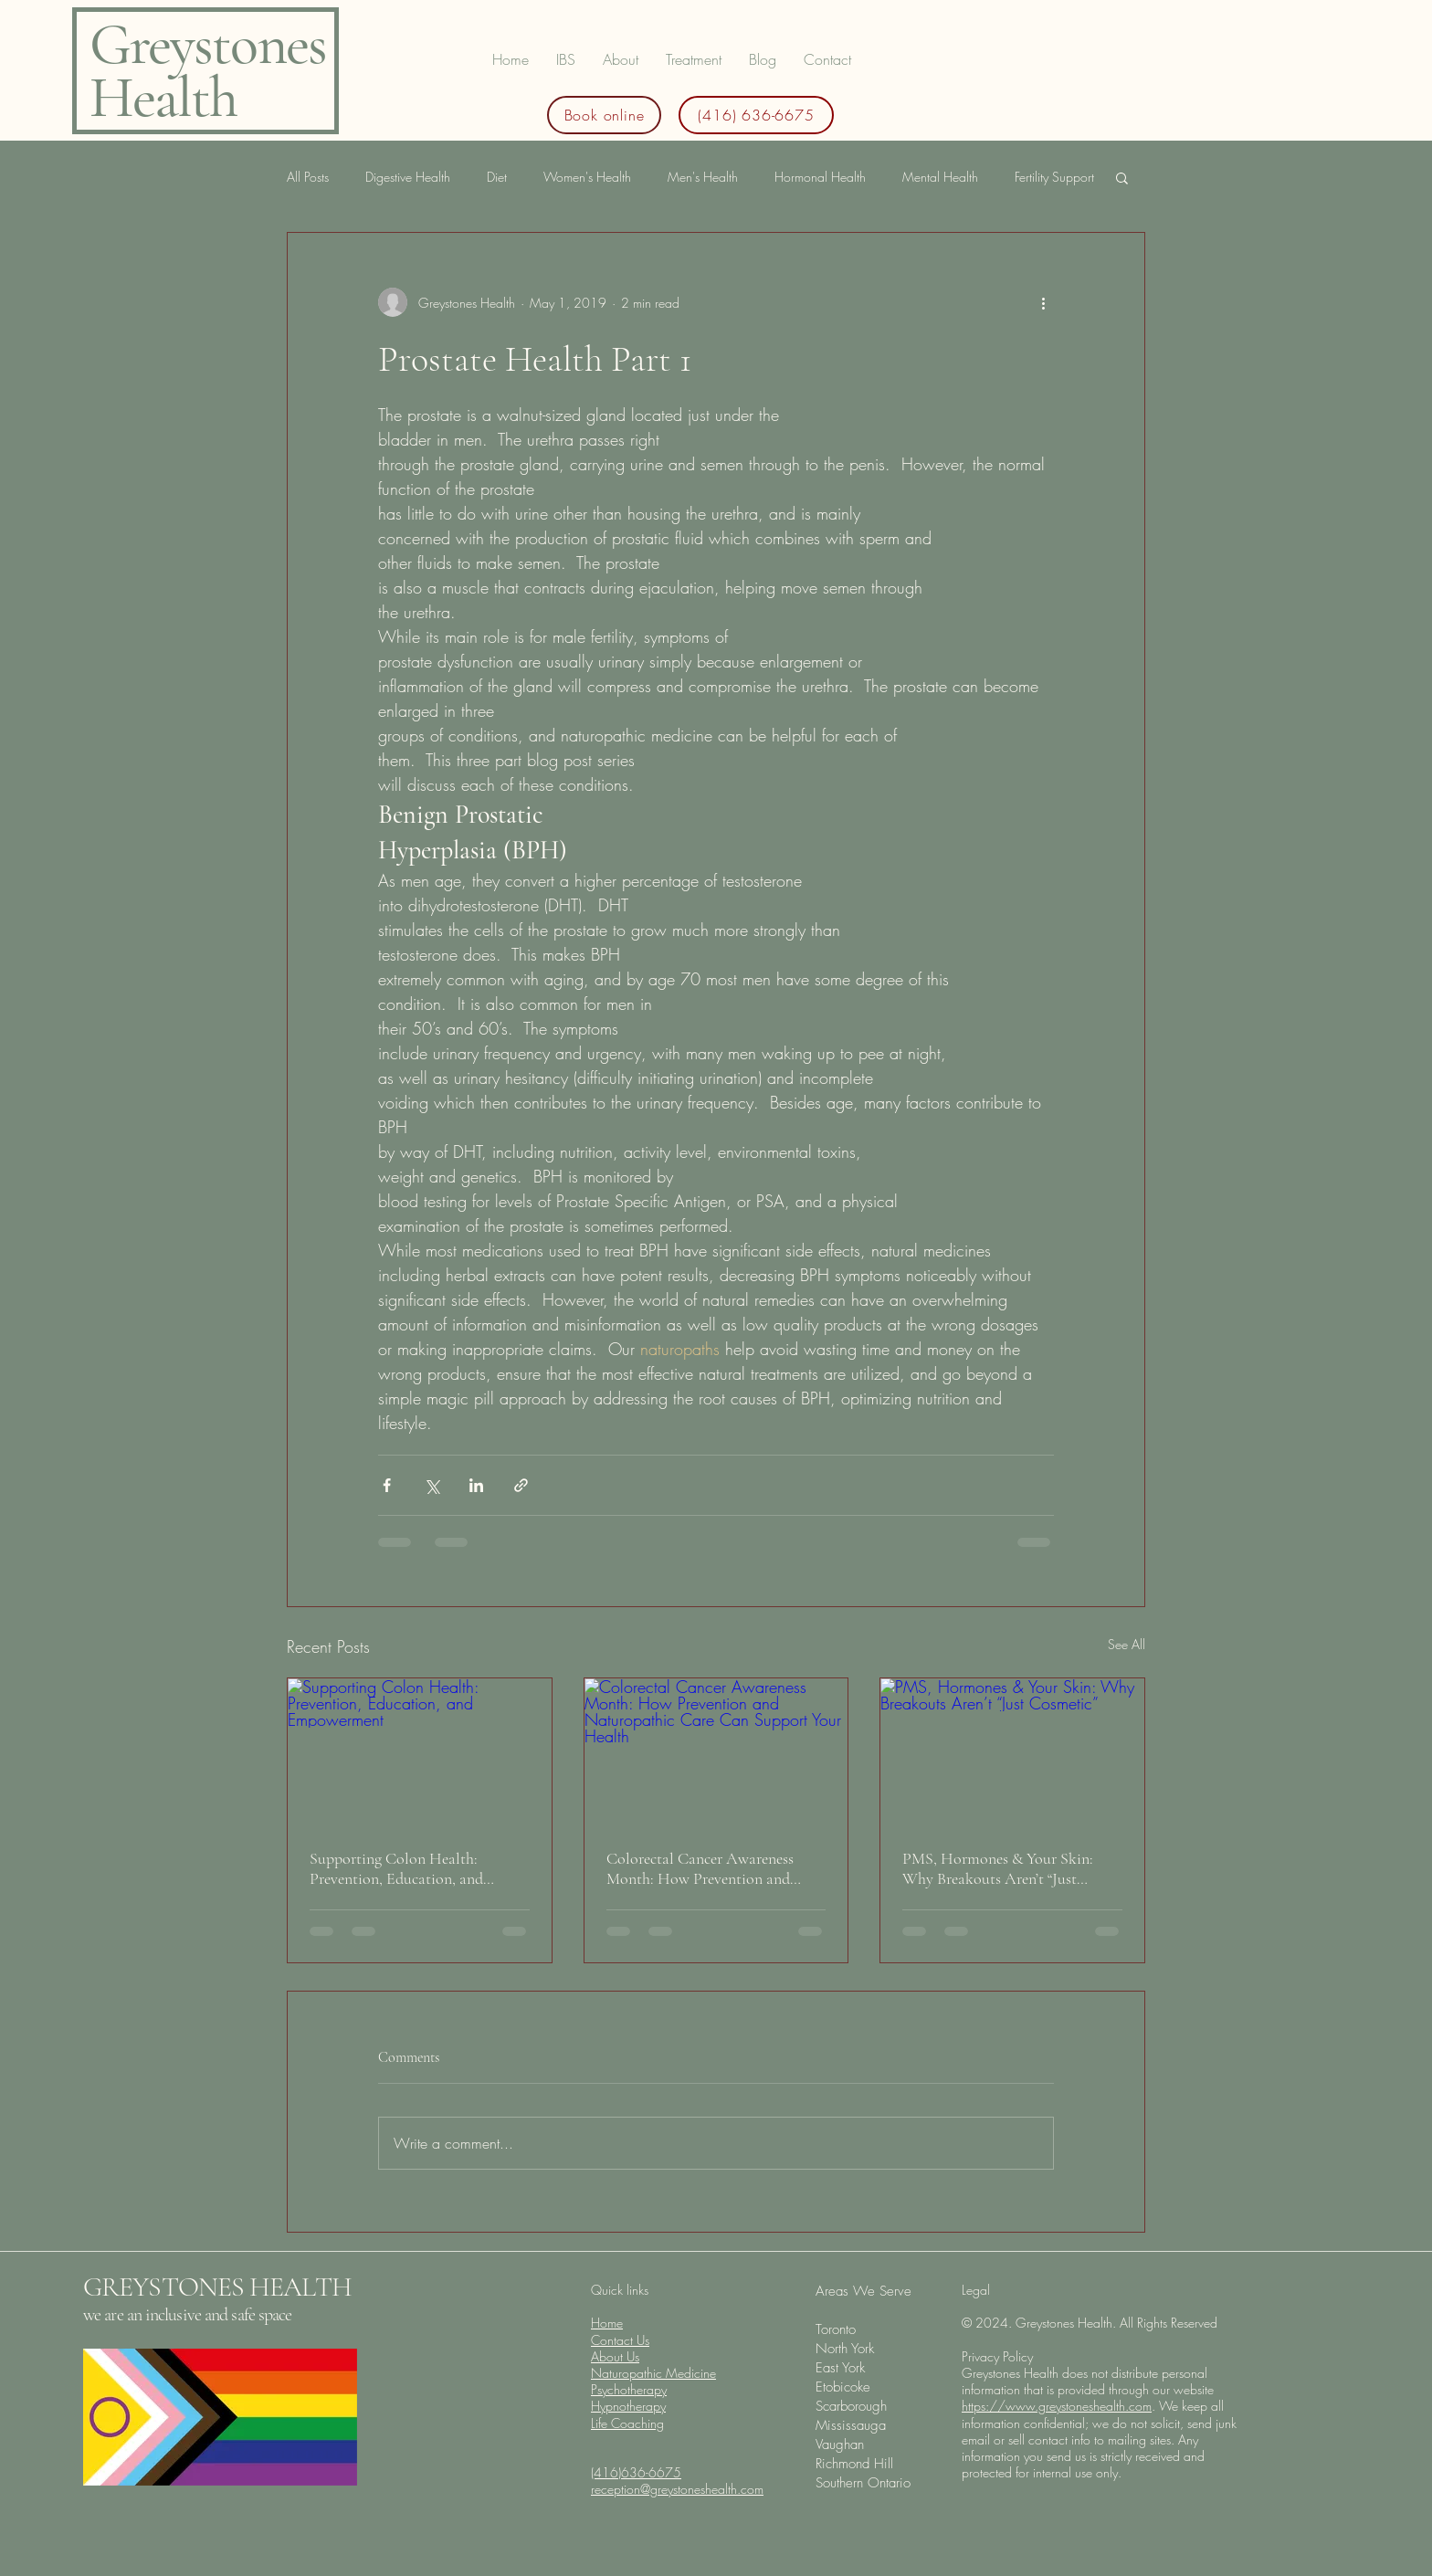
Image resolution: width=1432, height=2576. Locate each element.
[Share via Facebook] (386, 1485)
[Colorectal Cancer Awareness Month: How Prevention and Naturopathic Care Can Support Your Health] (716, 1752)
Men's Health (703, 176)
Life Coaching (627, 2423)
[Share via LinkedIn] (476, 1485)
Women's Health (587, 176)
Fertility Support (1054, 176)
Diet (497, 176)
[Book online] (604, 115)
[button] (693, 59)
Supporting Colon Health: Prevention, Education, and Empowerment (396, 1868)
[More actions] (1043, 302)
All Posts (308, 176)
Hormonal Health (820, 176)
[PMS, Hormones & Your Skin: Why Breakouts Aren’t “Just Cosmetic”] (1012, 1752)
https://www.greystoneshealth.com (1057, 2405)
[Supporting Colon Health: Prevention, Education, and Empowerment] (420, 1752)
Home (607, 2322)
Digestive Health (407, 176)
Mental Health (940, 176)
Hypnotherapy (628, 2405)
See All (1126, 1644)
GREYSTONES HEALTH (217, 2287)
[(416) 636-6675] (756, 115)
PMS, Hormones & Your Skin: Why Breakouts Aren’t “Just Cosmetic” (997, 1868)
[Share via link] (521, 1485)
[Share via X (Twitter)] (431, 1485)
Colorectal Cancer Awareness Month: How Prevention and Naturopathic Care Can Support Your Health (709, 1868)
